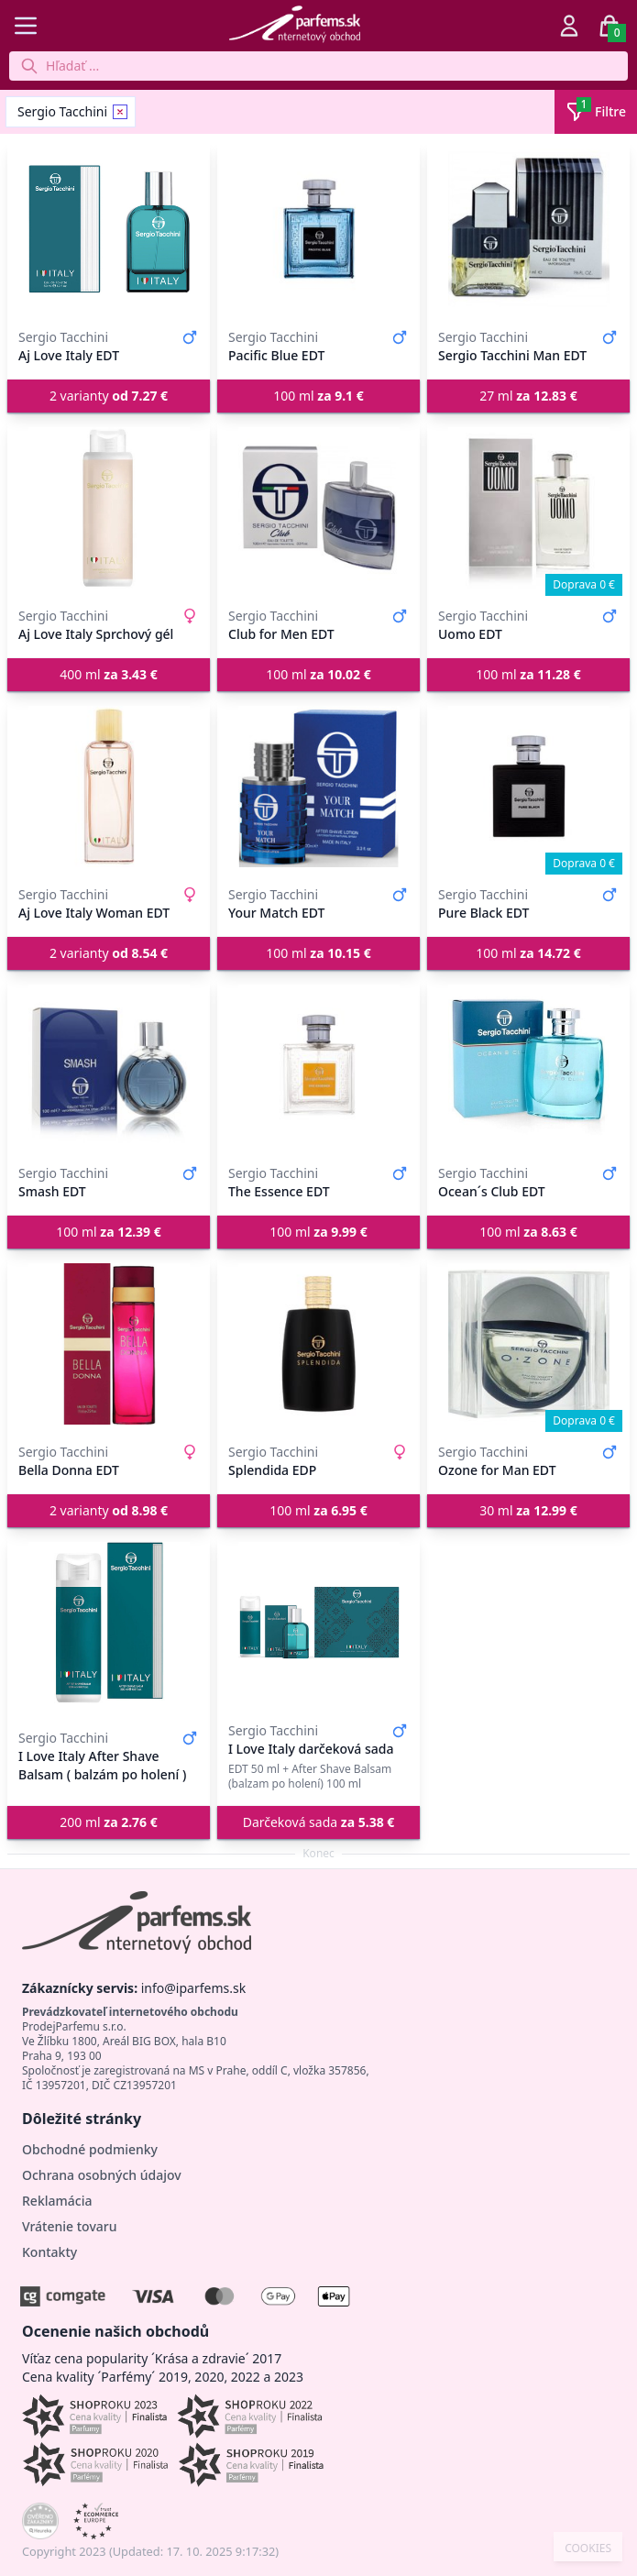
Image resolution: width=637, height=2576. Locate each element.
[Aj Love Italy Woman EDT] (109, 786)
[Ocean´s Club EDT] (528, 1065)
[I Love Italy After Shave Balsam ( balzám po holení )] (109, 1622)
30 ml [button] (528, 1510)
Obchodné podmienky (90, 2149)
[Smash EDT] (109, 1065)
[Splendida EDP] (318, 1344)
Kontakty (49, 2252)
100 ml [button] (318, 395)
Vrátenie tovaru (69, 2226)
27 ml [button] (528, 395)
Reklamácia (57, 2200)
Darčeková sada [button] (319, 1822)
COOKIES (588, 2548)
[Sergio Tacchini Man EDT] (528, 229)
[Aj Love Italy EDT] (109, 229)
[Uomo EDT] (528, 508)
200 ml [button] (109, 1822)
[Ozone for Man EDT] (528, 1344)
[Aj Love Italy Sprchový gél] (109, 508)
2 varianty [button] (108, 395)
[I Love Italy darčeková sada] (318, 1622)
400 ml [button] (109, 674)
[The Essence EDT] (318, 1065)
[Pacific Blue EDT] (318, 229)
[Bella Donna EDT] (109, 1344)
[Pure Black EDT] (528, 786)
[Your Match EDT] (318, 786)
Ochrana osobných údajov (101, 2175)
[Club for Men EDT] (318, 508)
